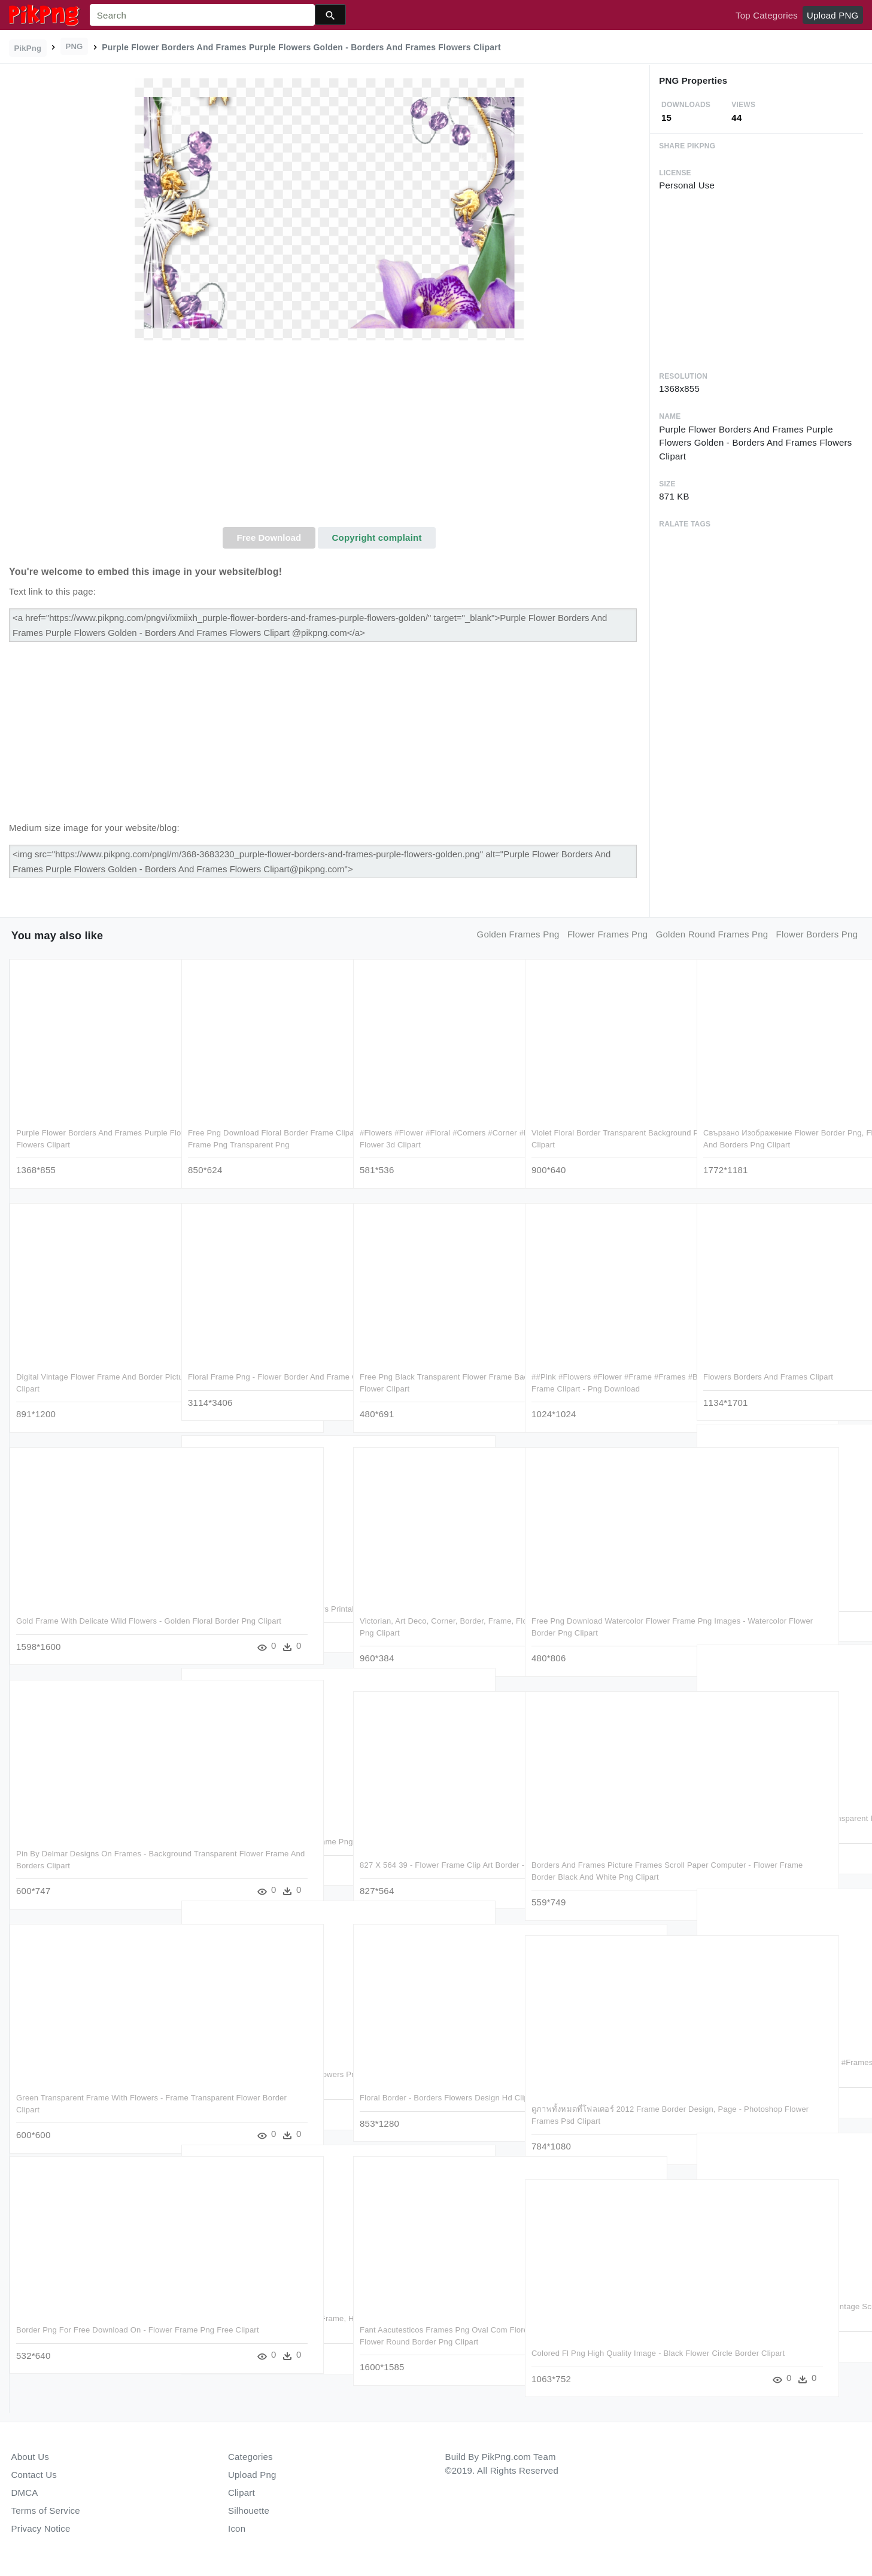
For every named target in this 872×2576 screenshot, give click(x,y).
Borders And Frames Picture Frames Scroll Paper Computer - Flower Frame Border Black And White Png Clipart (600, 1874)
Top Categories (767, 15)
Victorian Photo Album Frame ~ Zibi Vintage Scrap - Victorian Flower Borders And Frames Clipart (776, 2316)
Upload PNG (832, 15)
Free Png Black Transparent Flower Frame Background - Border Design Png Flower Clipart (436, 1386)
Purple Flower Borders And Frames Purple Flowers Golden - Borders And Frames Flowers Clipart (92, 1142)
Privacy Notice (41, 2528)
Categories (250, 2457)
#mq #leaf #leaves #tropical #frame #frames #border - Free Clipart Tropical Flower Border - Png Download (774, 2072)
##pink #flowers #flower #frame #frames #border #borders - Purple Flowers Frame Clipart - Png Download (600, 1386)
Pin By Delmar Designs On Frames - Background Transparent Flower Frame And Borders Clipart (86, 1863)
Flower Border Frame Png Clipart (762, 1595)
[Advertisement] (329, 437)
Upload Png (252, 2475)
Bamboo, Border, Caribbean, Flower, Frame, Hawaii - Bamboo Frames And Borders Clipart (255, 2328)
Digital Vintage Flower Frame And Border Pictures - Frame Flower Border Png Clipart (89, 1386)
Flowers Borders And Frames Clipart (768, 1374)
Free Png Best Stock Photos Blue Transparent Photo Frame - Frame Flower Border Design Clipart (777, 1827)
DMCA (24, 2492)
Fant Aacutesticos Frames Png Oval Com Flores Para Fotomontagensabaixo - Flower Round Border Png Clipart (434, 2339)
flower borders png (817, 934)
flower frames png (607, 934)
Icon (236, 2528)
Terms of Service (45, 2510)
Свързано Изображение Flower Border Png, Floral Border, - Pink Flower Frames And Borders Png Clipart (776, 1142)
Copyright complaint (377, 537)
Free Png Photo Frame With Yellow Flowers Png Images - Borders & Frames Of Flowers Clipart (261, 2084)
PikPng (28, 48)
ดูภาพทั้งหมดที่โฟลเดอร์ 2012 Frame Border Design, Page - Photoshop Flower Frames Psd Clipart (605, 2118)
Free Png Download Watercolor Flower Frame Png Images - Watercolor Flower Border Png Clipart (601, 1630)
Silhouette (248, 2510)
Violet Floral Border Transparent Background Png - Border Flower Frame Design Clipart (602, 1142)
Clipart (241, 2492)
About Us (30, 2457)
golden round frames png (712, 934)
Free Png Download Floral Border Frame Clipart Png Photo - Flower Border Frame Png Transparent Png (261, 1142)
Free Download (269, 537)
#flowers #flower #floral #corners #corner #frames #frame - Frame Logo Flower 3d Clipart (431, 1142)
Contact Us (34, 2475)
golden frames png (517, 934)
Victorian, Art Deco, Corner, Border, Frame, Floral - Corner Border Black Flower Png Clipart (424, 1630)
